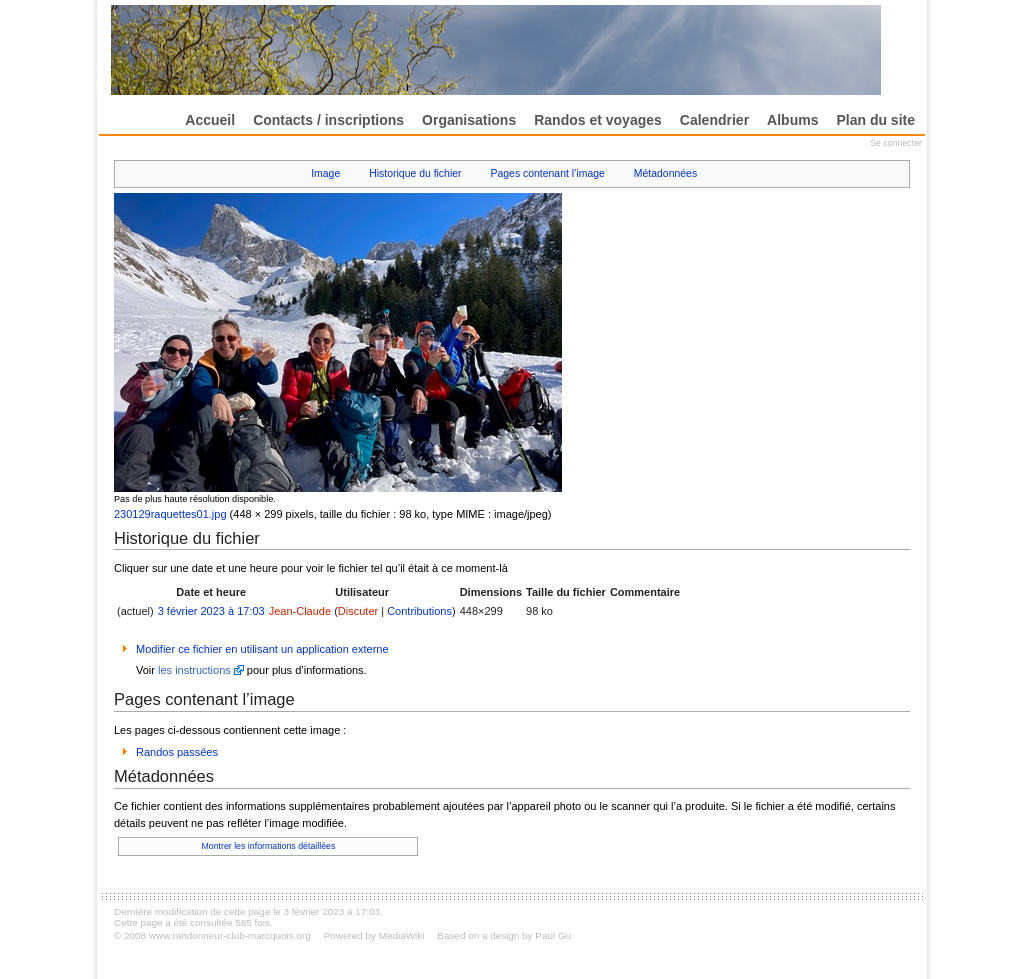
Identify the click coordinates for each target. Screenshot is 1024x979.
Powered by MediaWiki (374, 935)
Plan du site (875, 120)
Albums (792, 120)
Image (325, 173)
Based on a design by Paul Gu (504, 935)
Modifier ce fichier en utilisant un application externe (262, 649)
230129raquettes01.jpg (170, 514)
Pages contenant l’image (548, 173)
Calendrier (714, 120)
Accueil (210, 120)
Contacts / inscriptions (328, 120)
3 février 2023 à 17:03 (211, 611)
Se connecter (896, 143)
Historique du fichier (415, 173)
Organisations (469, 120)
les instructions (194, 670)
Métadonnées (665, 173)
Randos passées (177, 752)
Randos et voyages (598, 120)
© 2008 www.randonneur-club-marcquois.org (212, 935)
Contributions (419, 611)
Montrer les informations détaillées (268, 846)
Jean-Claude (300, 611)
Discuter (358, 611)
